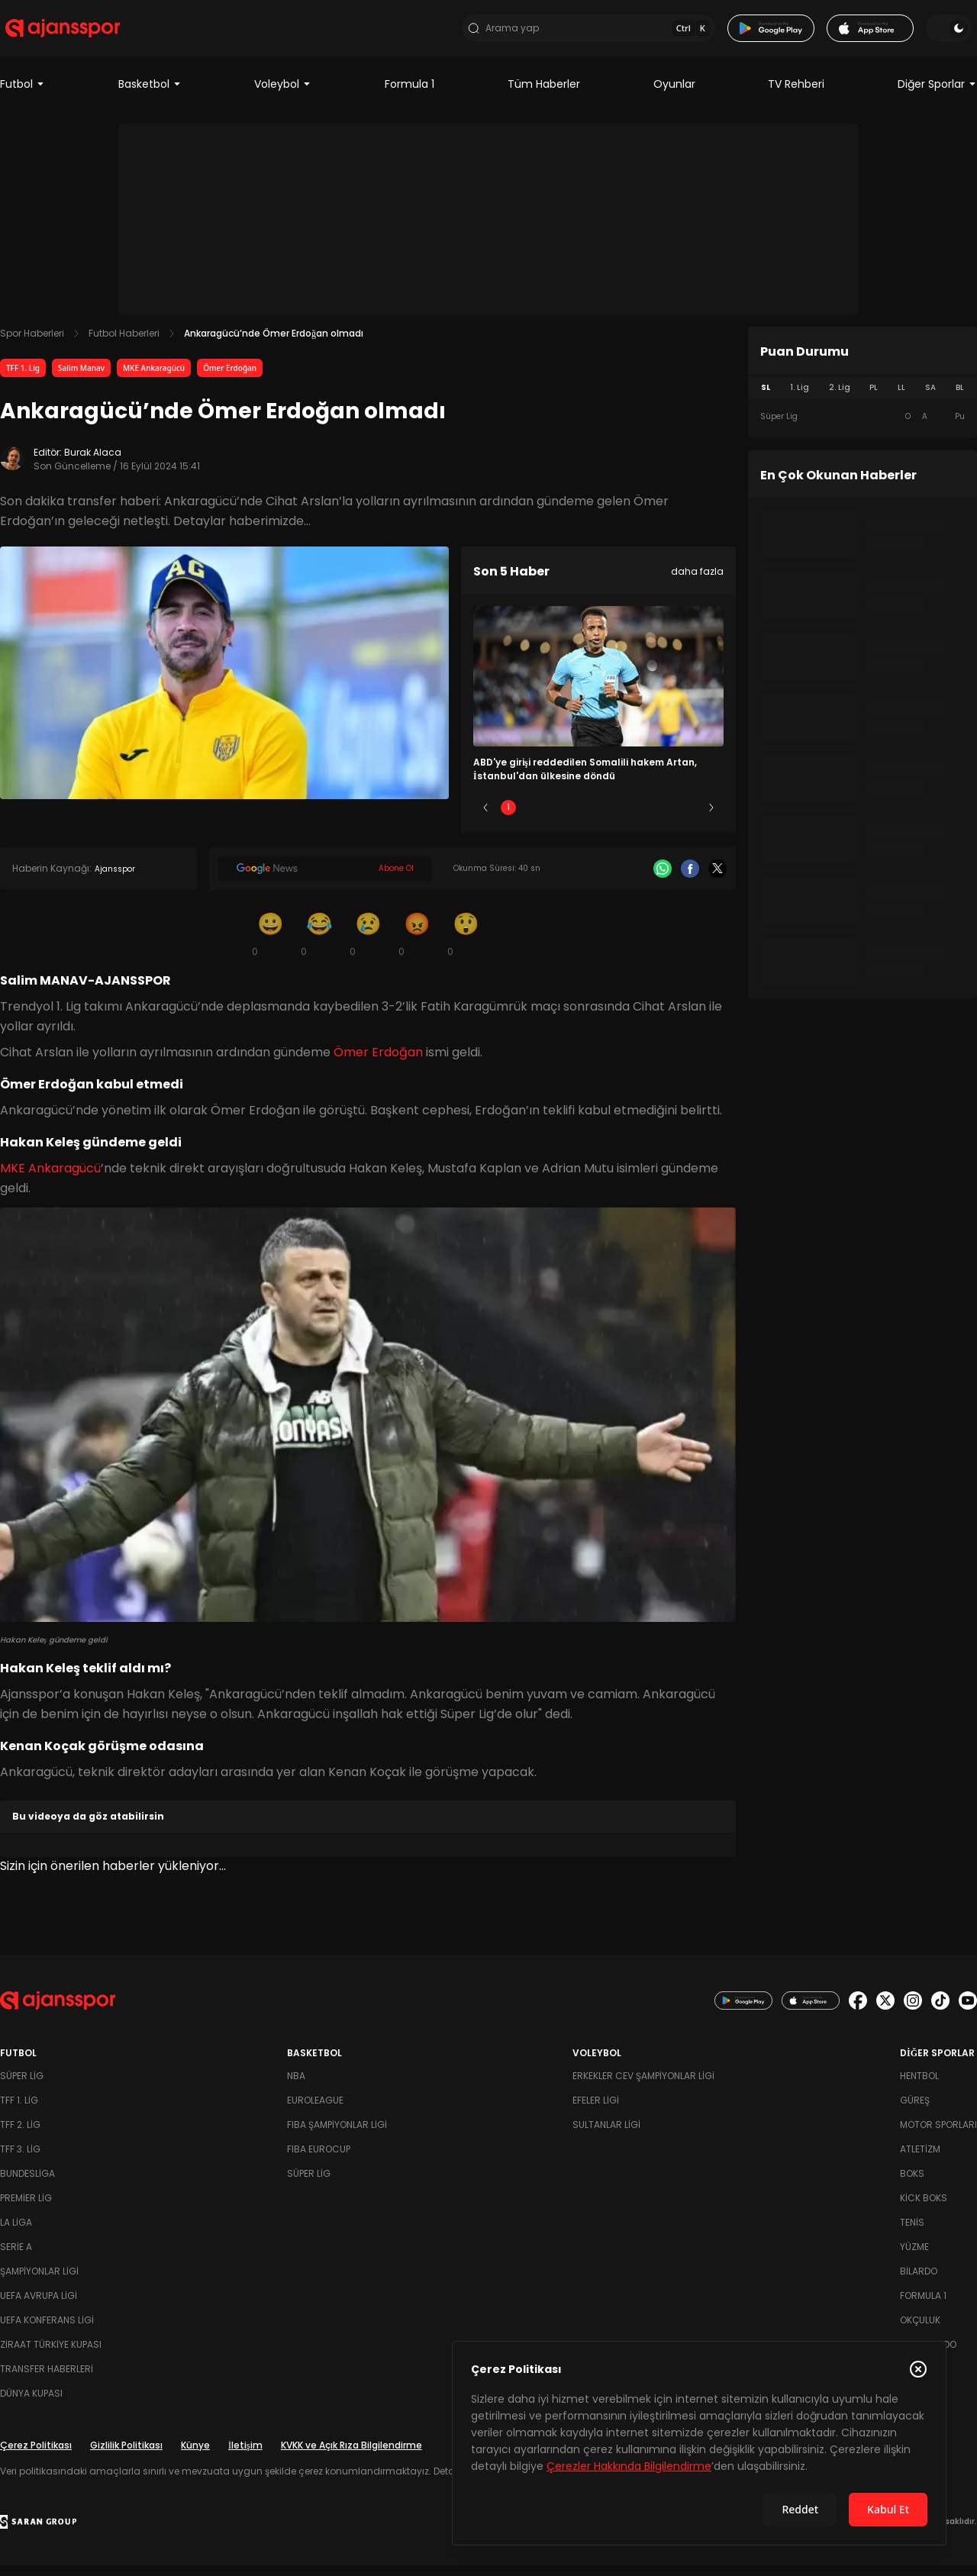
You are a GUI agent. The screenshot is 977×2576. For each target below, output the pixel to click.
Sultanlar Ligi (606, 2135)
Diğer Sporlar (937, 94)
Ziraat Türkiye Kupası (51, 2355)
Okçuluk (920, 2330)
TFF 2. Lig (20, 2135)
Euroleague (315, 2110)
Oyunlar (674, 94)
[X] (717, 880)
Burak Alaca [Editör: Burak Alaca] (92, 462)
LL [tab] (901, 398)
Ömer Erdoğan (229, 378)
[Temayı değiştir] (954, 33)
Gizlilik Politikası (126, 2455)
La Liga (16, 2232)
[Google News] (325, 880)
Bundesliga (27, 2184)
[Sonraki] (711, 819)
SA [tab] (930, 398)
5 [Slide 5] (689, 818)
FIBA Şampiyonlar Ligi (337, 2135)
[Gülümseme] (270, 945)
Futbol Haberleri (124, 343)
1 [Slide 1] (508, 818)
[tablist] (862, 398)
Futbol (22, 94)
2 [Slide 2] (553, 818)
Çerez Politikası (36, 2455)
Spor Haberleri (32, 343)
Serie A (16, 2257)
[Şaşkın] (465, 945)
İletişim (245, 2455)
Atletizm (920, 2159)
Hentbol (919, 2086)
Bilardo (918, 2281)
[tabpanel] (862, 427)
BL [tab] (960, 398)
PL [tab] (873, 398)
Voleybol (282, 94)
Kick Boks (923, 2208)
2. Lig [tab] (839, 398)
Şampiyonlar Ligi (39, 2281)
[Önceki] (485, 819)
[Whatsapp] (662, 880)
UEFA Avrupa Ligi (38, 2306)
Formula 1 (409, 94)
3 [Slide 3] (598, 818)
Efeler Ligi (595, 2110)
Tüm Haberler (544, 94)
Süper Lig (22, 2086)
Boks (912, 2184)
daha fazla (697, 581)
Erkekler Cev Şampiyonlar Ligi (643, 2086)
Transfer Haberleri (46, 2379)
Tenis (912, 2232)
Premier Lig (26, 2208)
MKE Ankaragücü (154, 378)
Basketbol (150, 94)
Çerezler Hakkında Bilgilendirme (629, 2466)
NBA (296, 2086)
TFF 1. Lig (23, 378)
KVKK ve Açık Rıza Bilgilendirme (351, 2455)
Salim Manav (81, 378)
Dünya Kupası (31, 2403)
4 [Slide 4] (643, 818)
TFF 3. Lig (20, 2159)
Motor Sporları (938, 2135)
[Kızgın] (416, 945)
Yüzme (914, 2257)
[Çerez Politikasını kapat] (918, 2369)
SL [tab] (765, 398)
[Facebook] (690, 880)
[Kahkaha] (319, 945)
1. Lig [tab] (799, 398)
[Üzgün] (368, 945)
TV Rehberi (796, 94)
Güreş (915, 2110)
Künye (195, 2455)
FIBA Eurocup (318, 2159)
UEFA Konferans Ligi (47, 2330)
